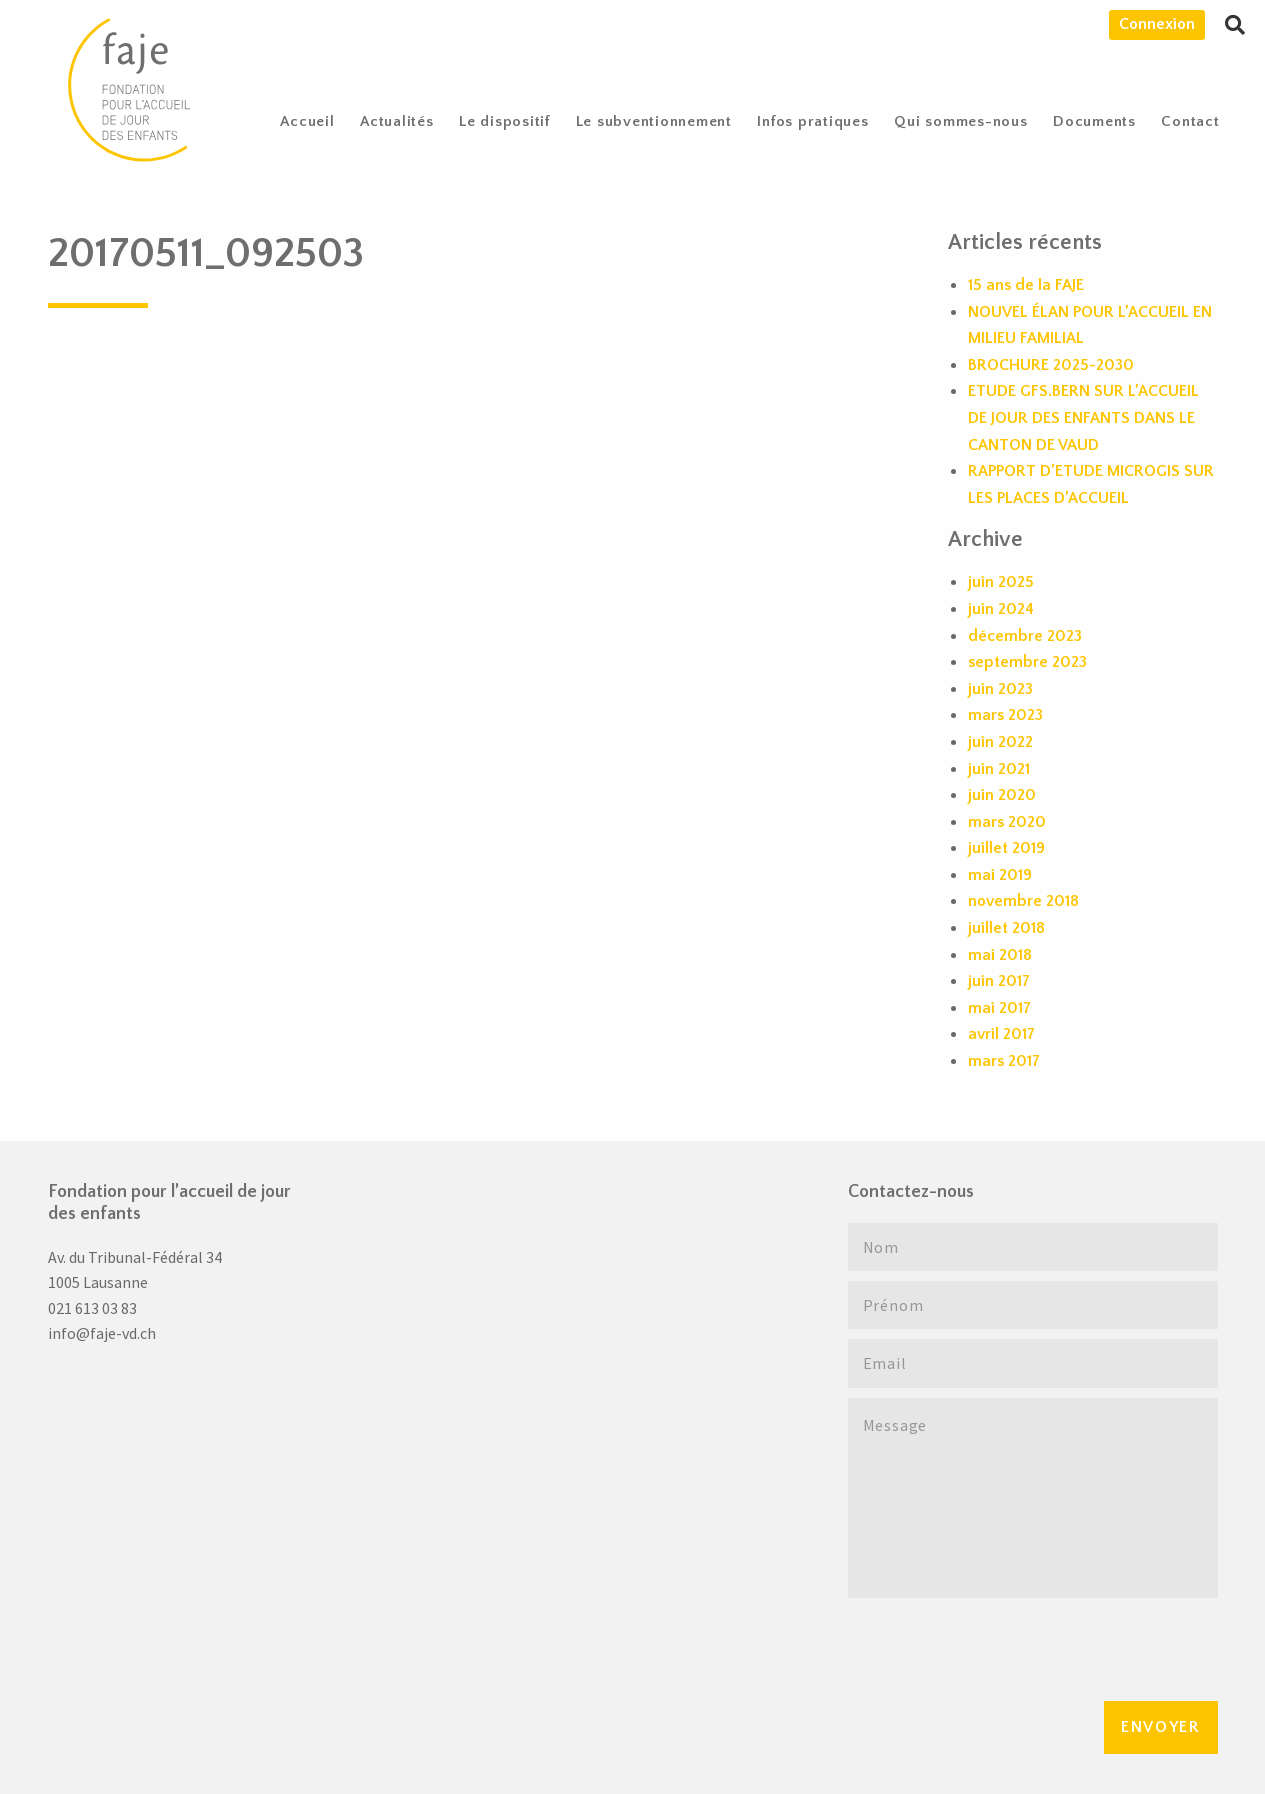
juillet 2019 (1006, 848)
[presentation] (1000, 1647)
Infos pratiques (812, 121)
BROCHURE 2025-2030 (1051, 365)
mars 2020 (1007, 822)
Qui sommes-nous (960, 121)
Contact (1190, 121)
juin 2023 (1000, 689)
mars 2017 (1004, 1061)
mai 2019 (1000, 875)
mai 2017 (999, 1008)
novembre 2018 (1023, 901)
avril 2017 (1001, 1034)
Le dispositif (504, 121)
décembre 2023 (1025, 636)
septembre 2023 (1027, 662)
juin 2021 (999, 769)
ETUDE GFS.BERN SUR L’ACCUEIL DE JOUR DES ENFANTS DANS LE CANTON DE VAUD (1083, 417)
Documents (1094, 121)
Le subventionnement (654, 121)
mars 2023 (1005, 715)
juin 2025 (1001, 582)
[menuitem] (308, 121)
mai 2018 (1000, 955)
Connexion (1157, 24)
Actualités (397, 121)
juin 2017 (999, 981)
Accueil (307, 121)
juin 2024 (1001, 609)
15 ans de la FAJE (1026, 285)
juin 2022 (1000, 742)
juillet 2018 (1006, 928)
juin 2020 (1002, 795)
